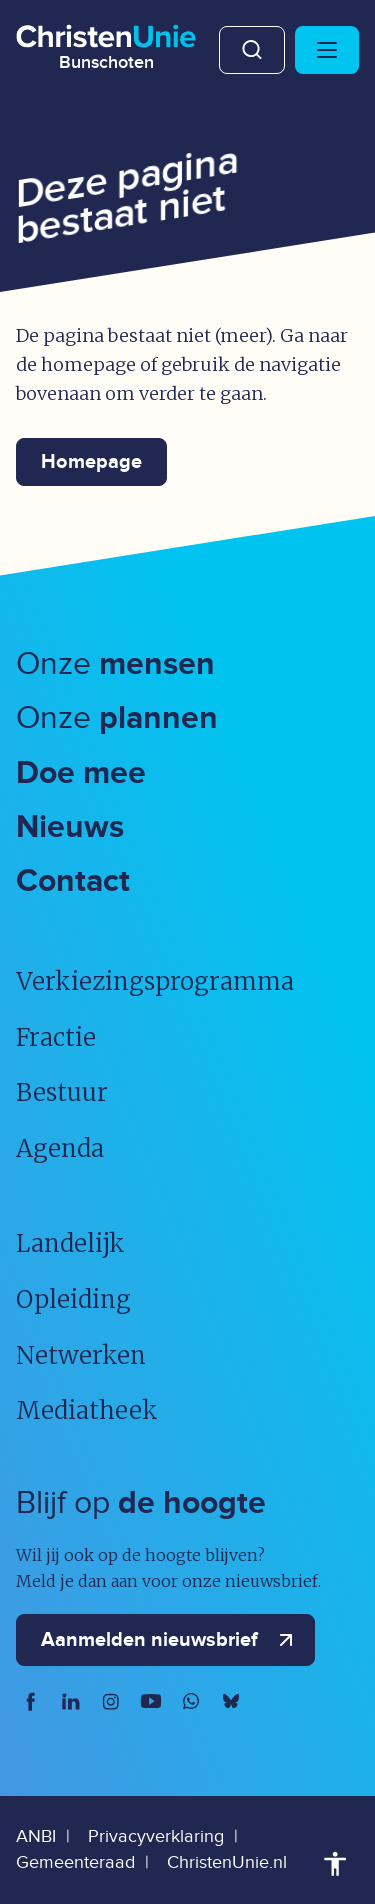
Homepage (91, 462)
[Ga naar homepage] (106, 44)
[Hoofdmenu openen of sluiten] (327, 50)
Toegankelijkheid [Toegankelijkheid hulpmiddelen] (335, 1864)
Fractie (56, 1037)
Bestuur (62, 1092)
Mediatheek (87, 1410)
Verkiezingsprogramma (155, 981)
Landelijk (70, 1243)
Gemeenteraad (75, 1862)
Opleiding (73, 1299)
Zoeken (252, 50)
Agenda (60, 1148)
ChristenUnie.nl (227, 1862)
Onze (115, 664)
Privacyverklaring (156, 1836)
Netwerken (81, 1355)
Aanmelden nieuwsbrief (171, 1640)
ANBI (36, 1836)
